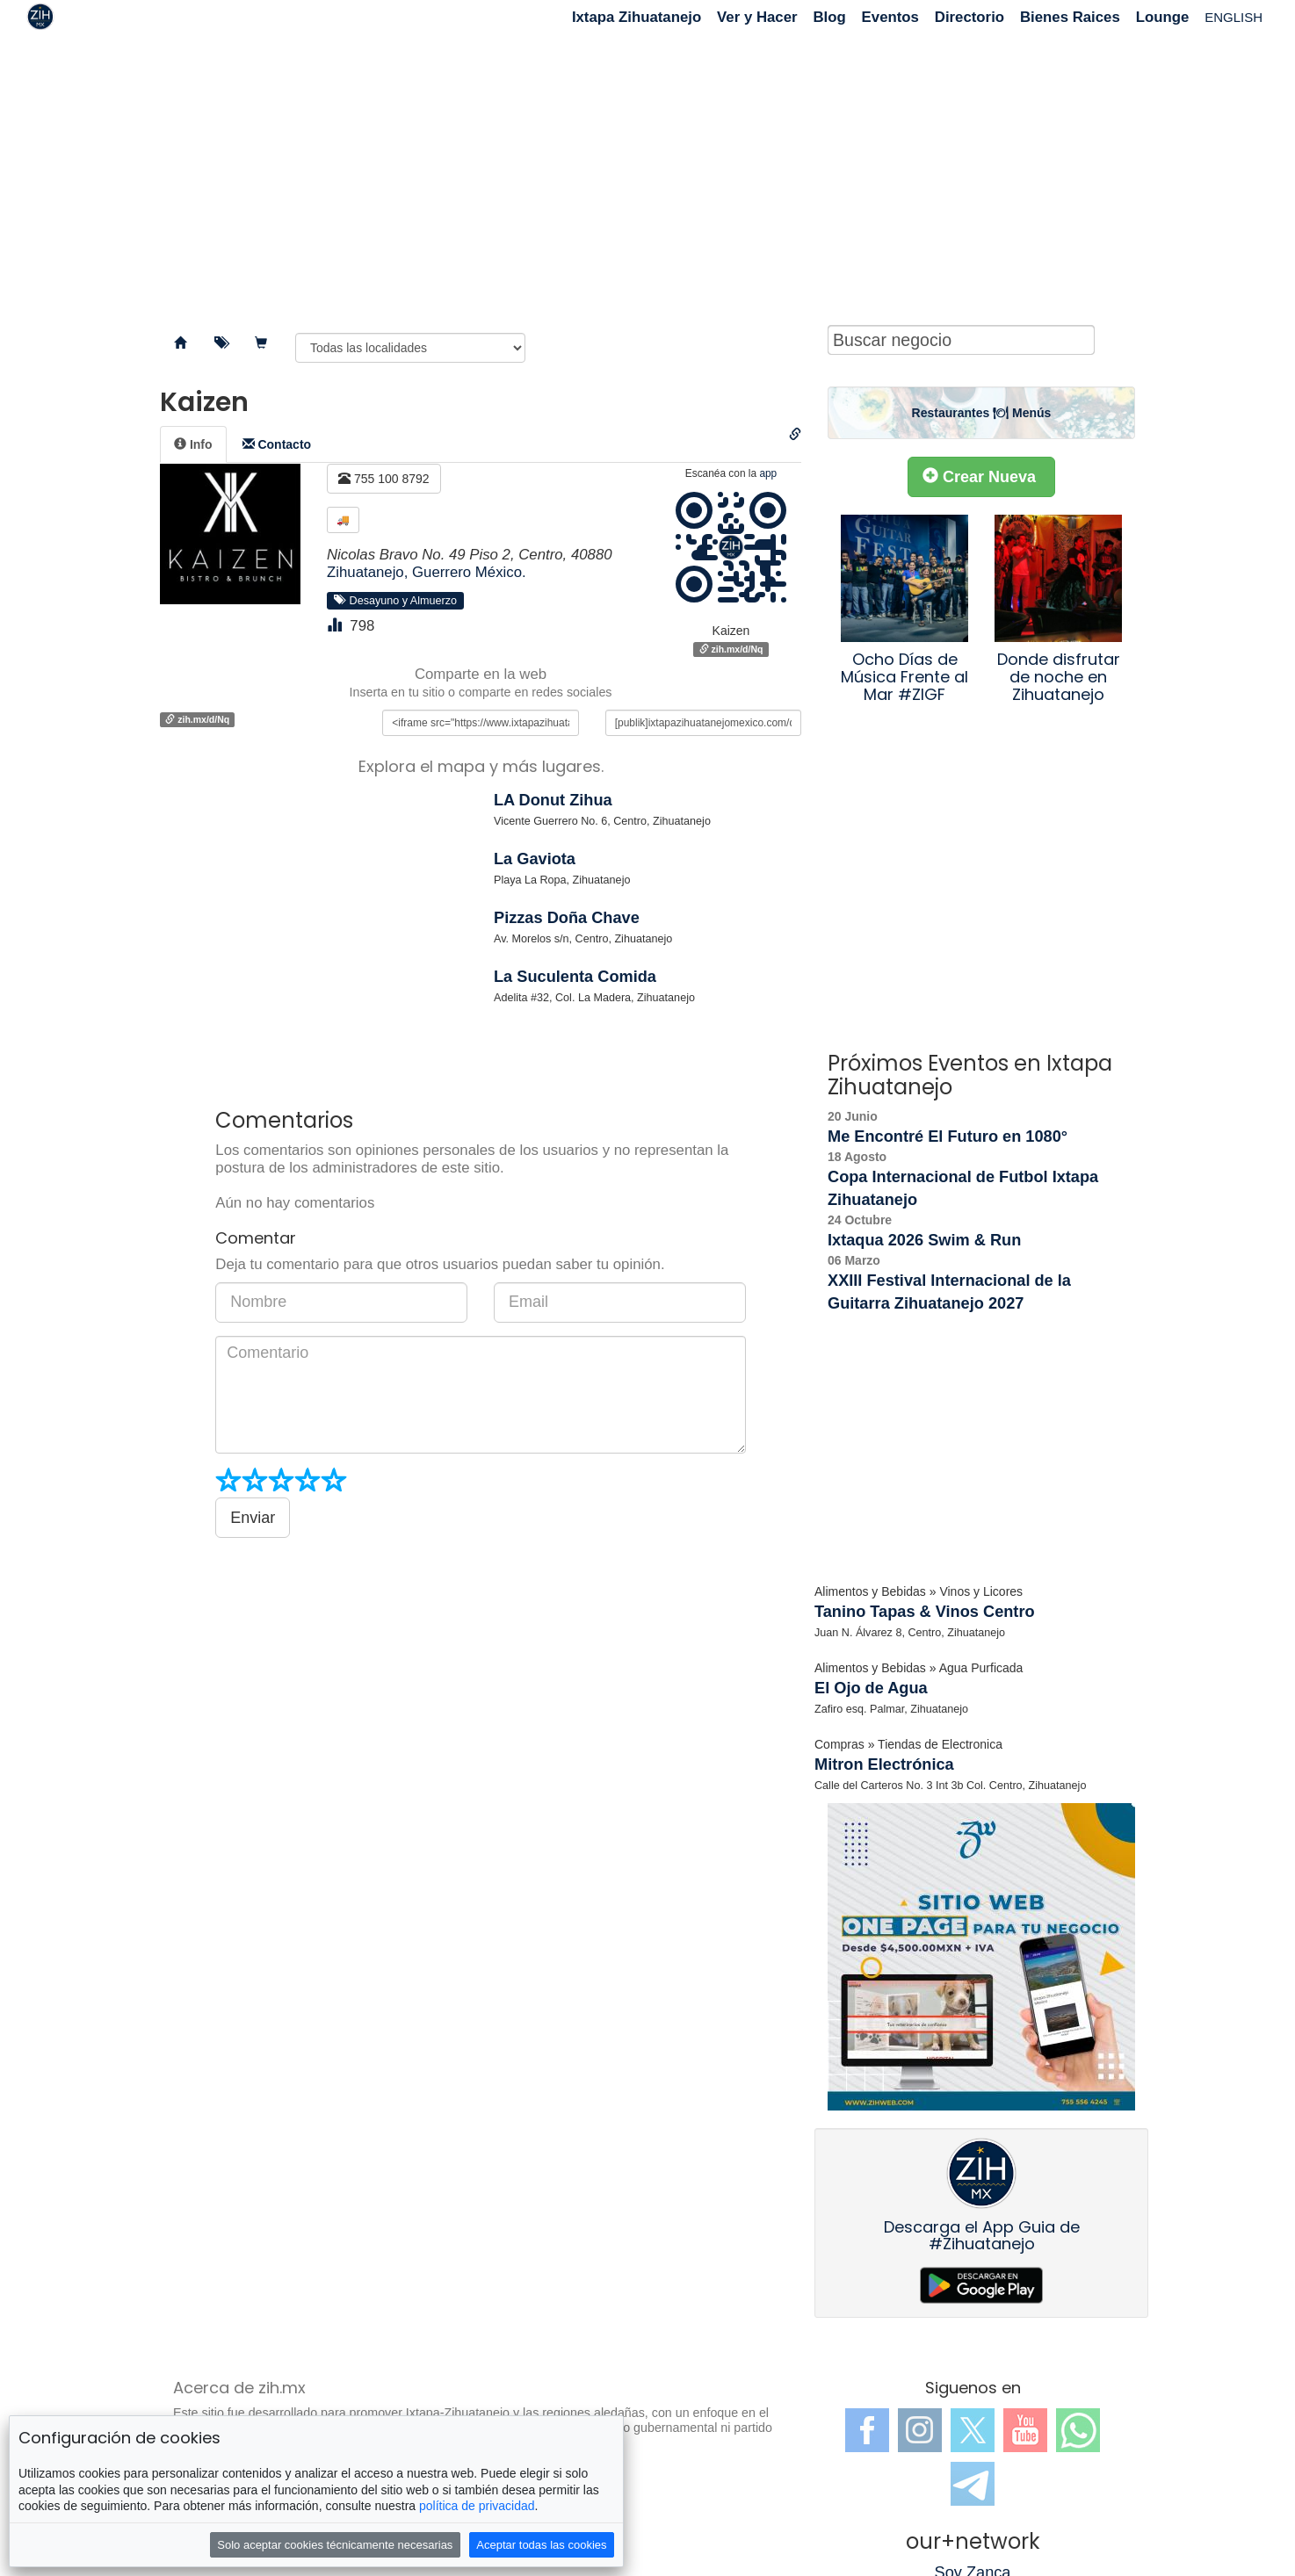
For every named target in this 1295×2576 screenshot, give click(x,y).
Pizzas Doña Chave (567, 918)
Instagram (920, 2430)
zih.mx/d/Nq (731, 649)
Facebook (867, 2430)
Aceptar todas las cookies (541, 2544)
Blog (829, 17)
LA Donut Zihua (553, 800)
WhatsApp (1078, 2430)
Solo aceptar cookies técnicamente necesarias (334, 2544)
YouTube (1025, 2430)
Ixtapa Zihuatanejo (636, 17)
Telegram (973, 2484)
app (768, 473)
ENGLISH (1233, 17)
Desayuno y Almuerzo (396, 600)
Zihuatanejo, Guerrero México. (426, 572)
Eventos (890, 17)
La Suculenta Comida (575, 976)
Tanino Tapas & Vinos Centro (924, 1611)
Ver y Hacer (757, 17)
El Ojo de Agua (871, 1688)
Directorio (969, 17)
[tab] (193, 444)
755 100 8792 (384, 479)
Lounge (1163, 17)
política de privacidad (477, 2506)
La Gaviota (534, 859)
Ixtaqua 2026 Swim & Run (924, 1240)
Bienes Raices (1070, 17)
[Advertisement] (647, 176)
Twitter (973, 2430)
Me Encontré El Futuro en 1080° (947, 1136)
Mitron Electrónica (884, 1764)
